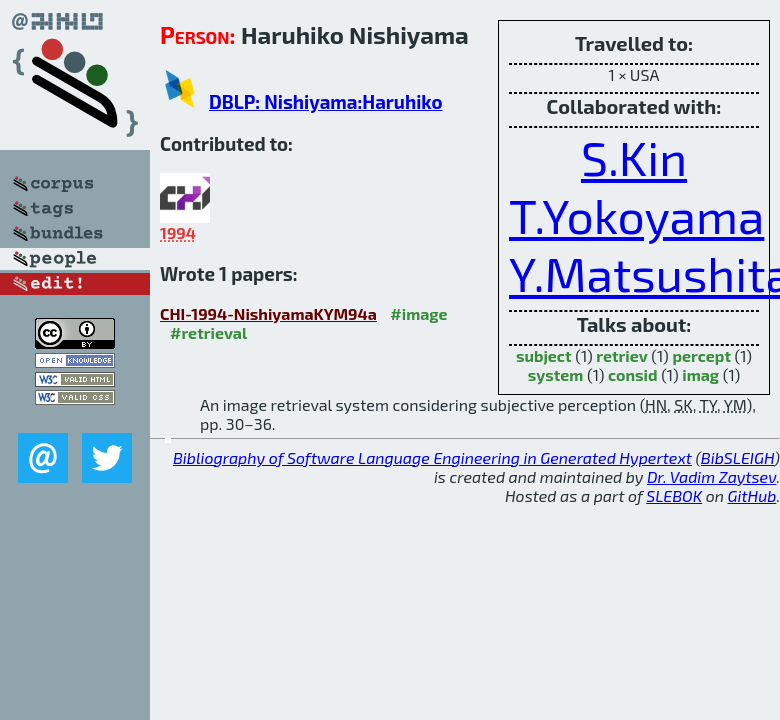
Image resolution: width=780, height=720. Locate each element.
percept (701, 355)
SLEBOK (674, 495)
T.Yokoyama (636, 215)
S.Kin (634, 157)
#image (418, 313)
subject (544, 355)
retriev (622, 355)
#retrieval (208, 332)
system (556, 374)
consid (633, 374)
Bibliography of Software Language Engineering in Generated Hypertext (432, 457)
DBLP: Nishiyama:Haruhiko (325, 101)
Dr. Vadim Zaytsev (711, 476)
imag (700, 374)
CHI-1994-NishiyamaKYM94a (268, 313)
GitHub (752, 495)
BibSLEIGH (737, 457)
